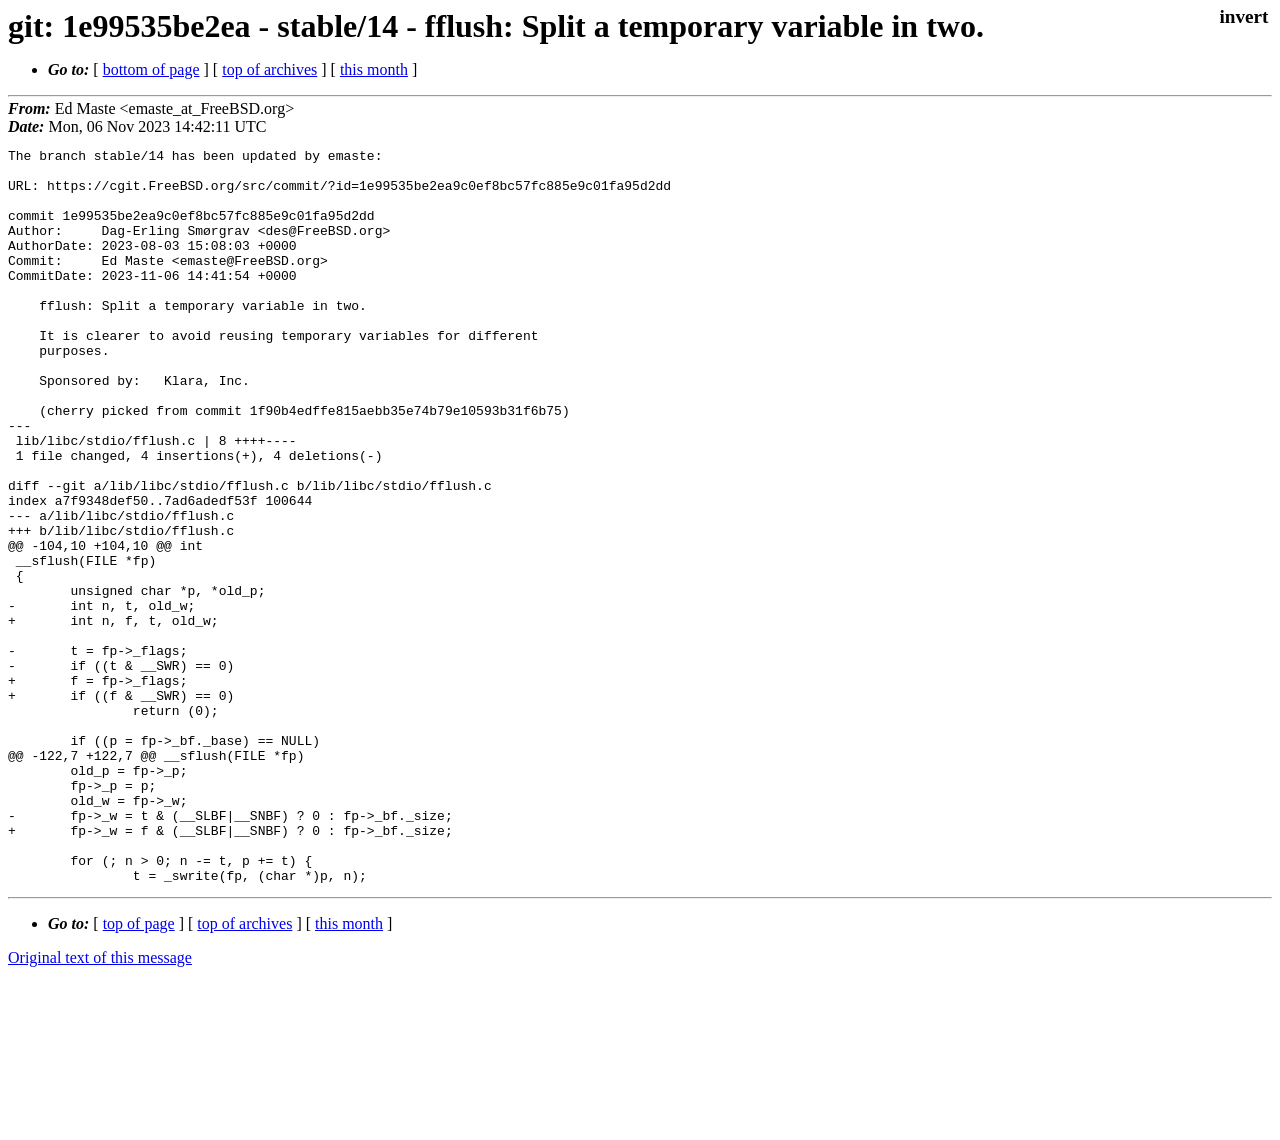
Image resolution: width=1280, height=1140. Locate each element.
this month (374, 69)
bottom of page (151, 69)
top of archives (269, 69)
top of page (139, 1070)
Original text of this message (100, 1104)
